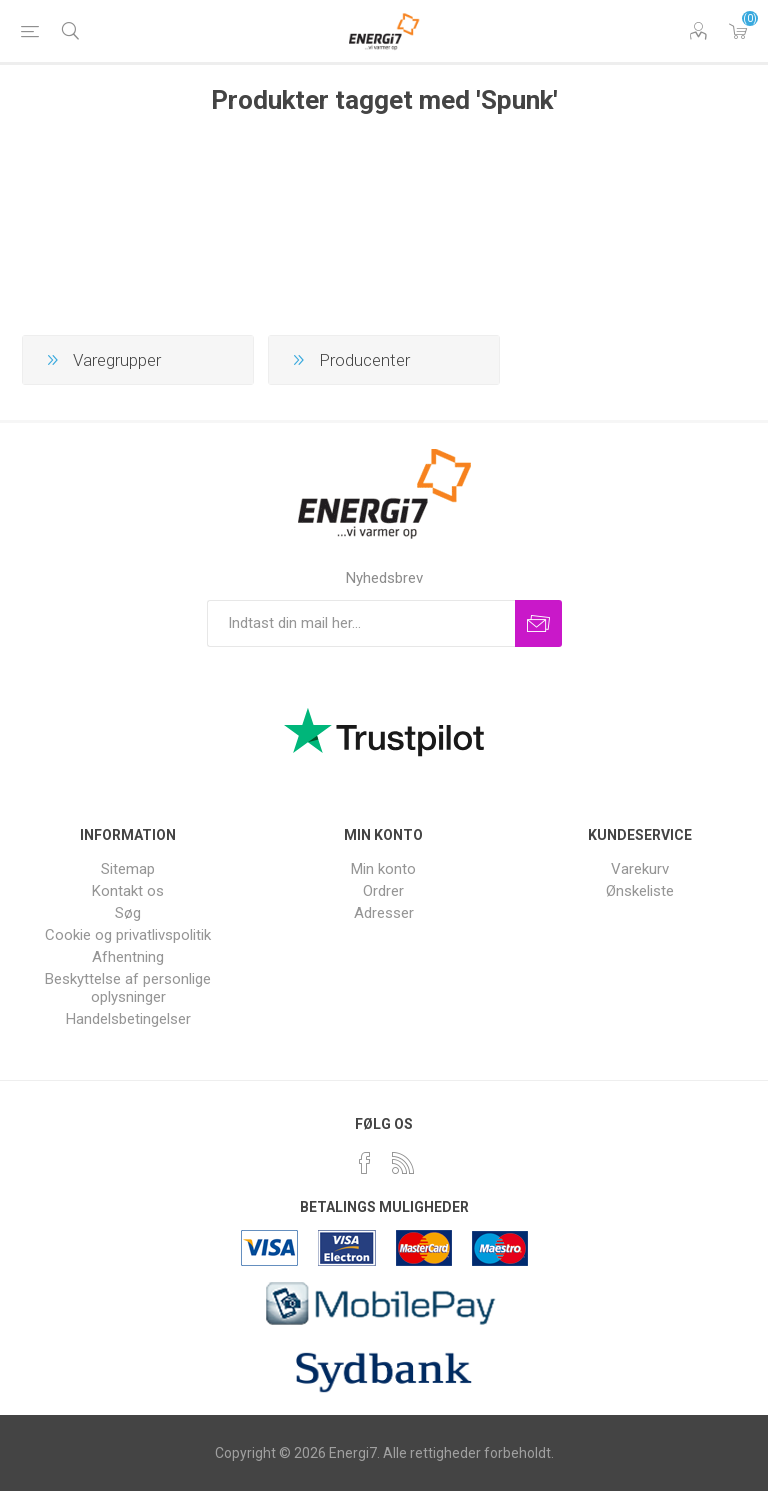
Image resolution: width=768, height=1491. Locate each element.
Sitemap (128, 869)
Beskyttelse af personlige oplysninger (128, 988)
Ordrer (383, 891)
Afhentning (128, 957)
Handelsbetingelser (128, 1019)
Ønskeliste (640, 891)
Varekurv (738, 31)
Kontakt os (128, 891)
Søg (128, 913)
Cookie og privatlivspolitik (128, 935)
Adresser (384, 913)
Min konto (383, 869)
